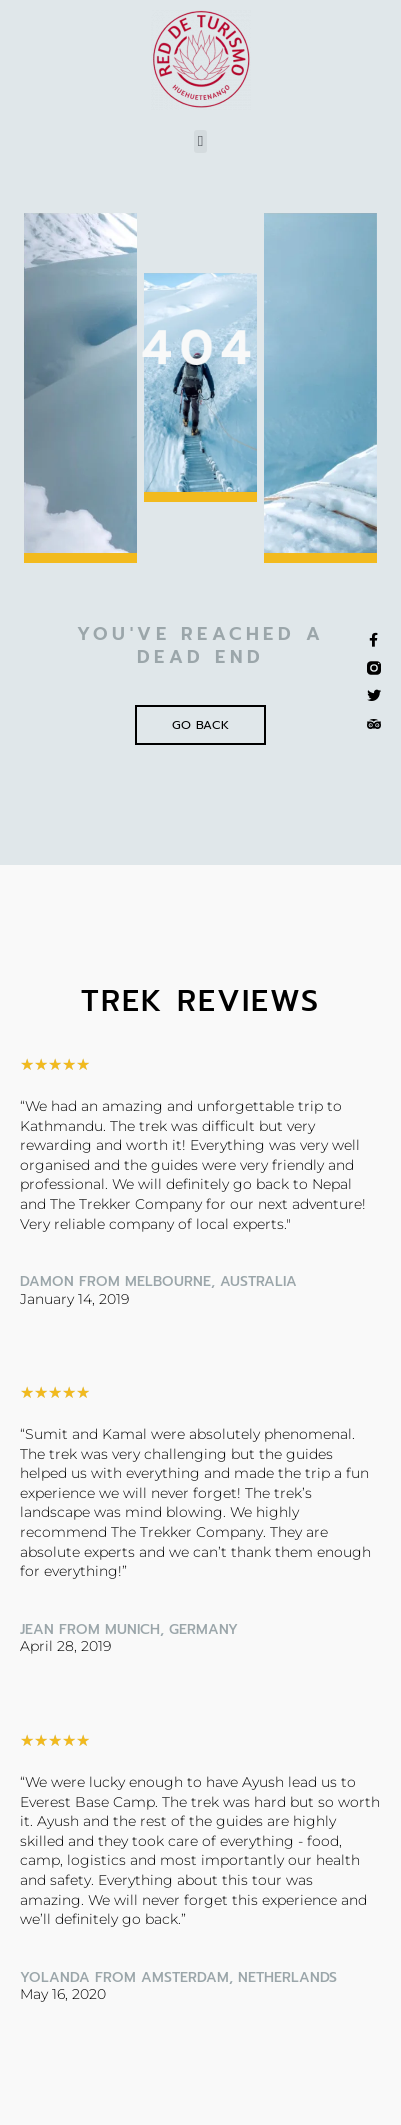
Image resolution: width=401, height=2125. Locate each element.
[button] (200, 141)
